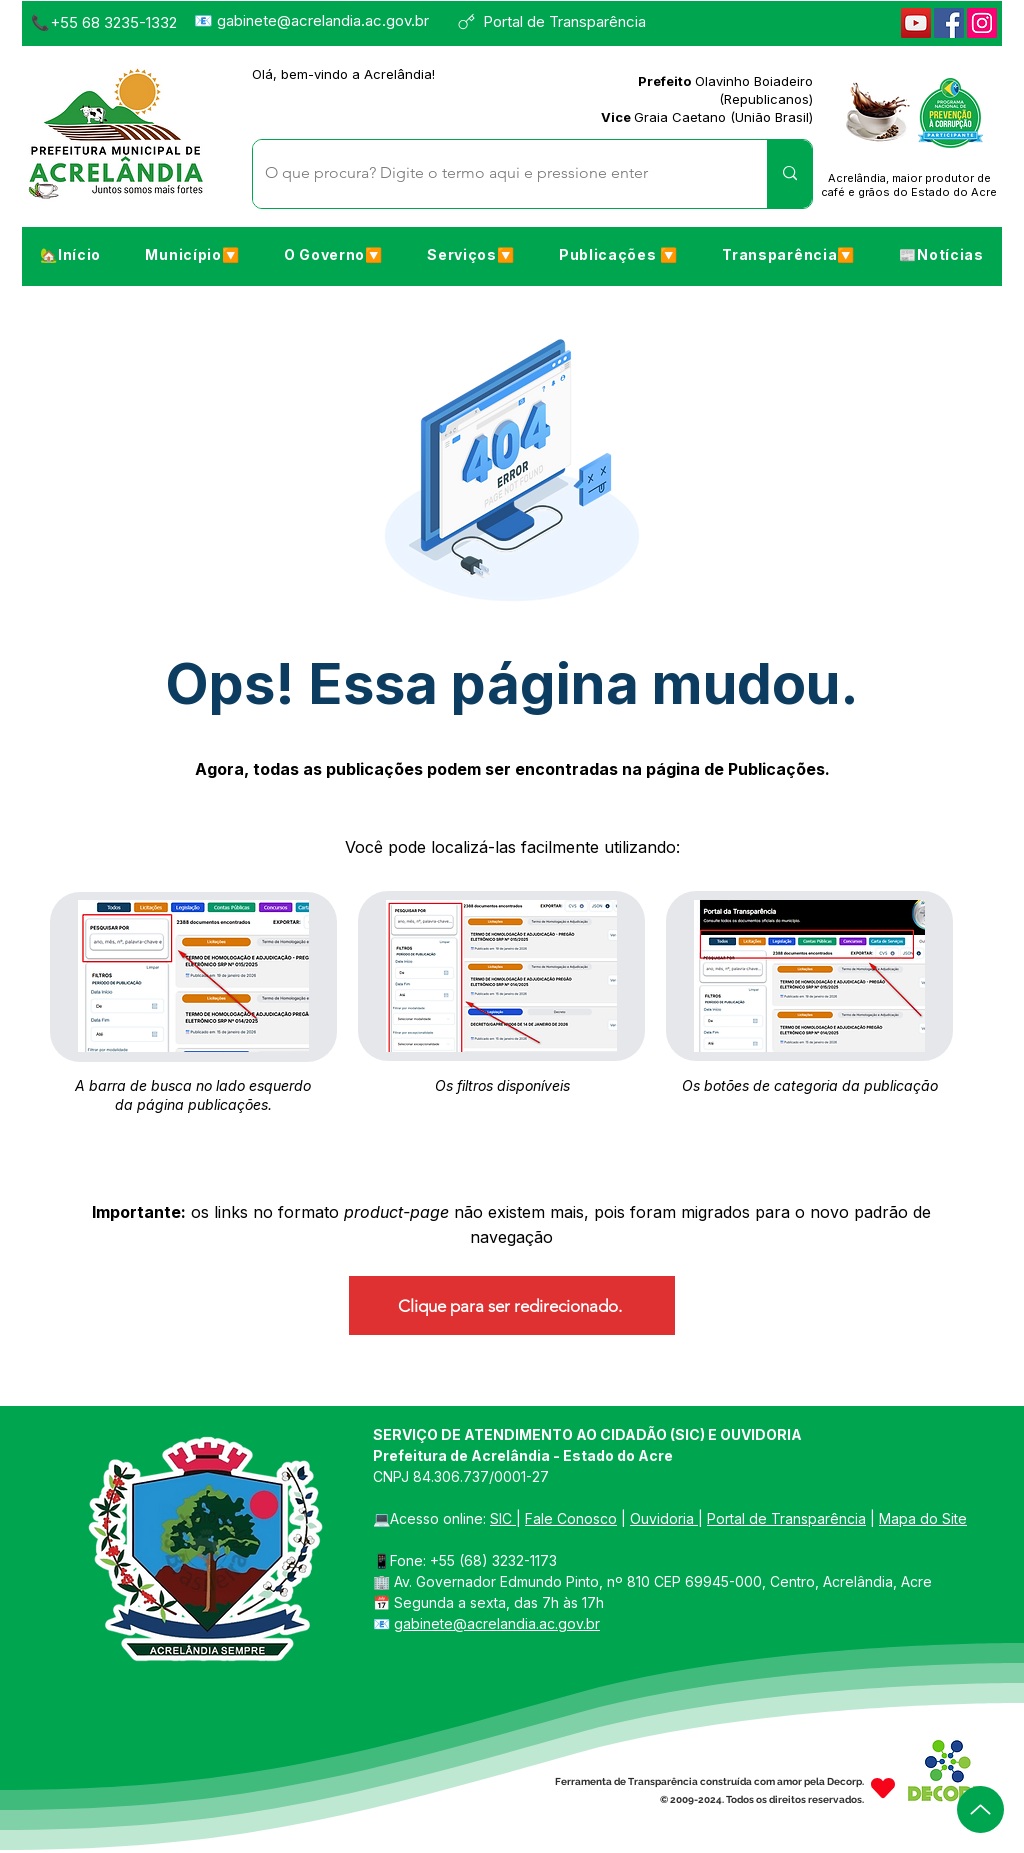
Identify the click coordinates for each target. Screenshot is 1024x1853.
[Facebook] (949, 23)
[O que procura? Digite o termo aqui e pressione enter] (495, 174)
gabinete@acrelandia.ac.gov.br (323, 20)
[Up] (980, 1809)
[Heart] (883, 1788)
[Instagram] (982, 23)
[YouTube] (916, 23)
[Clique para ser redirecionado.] (512, 1305)
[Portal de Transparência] (560, 21)
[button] (192, 255)
